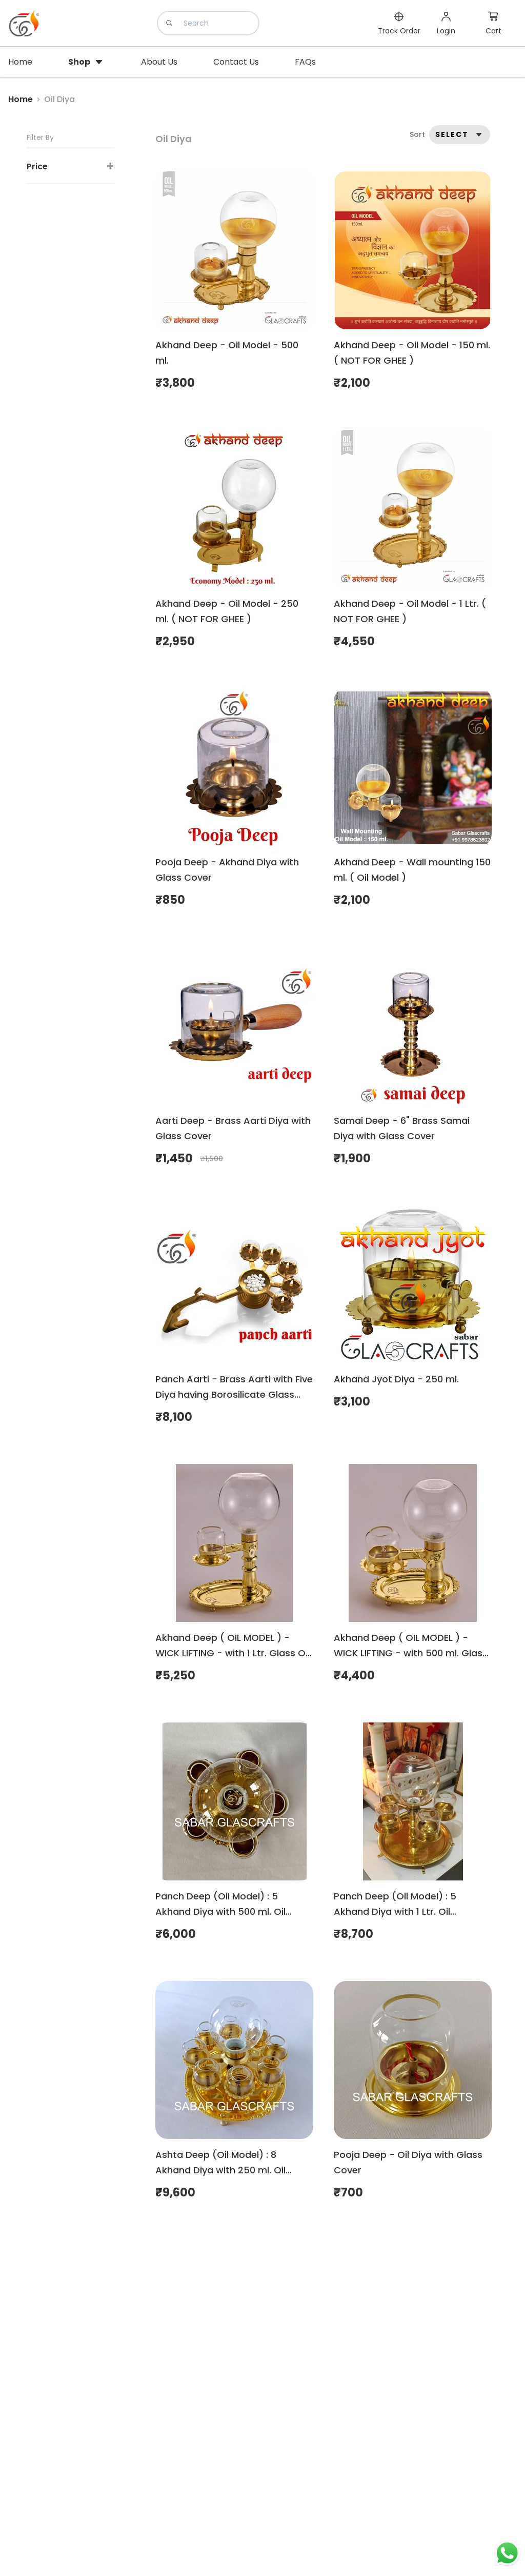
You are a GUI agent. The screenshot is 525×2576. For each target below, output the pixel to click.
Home (20, 99)
